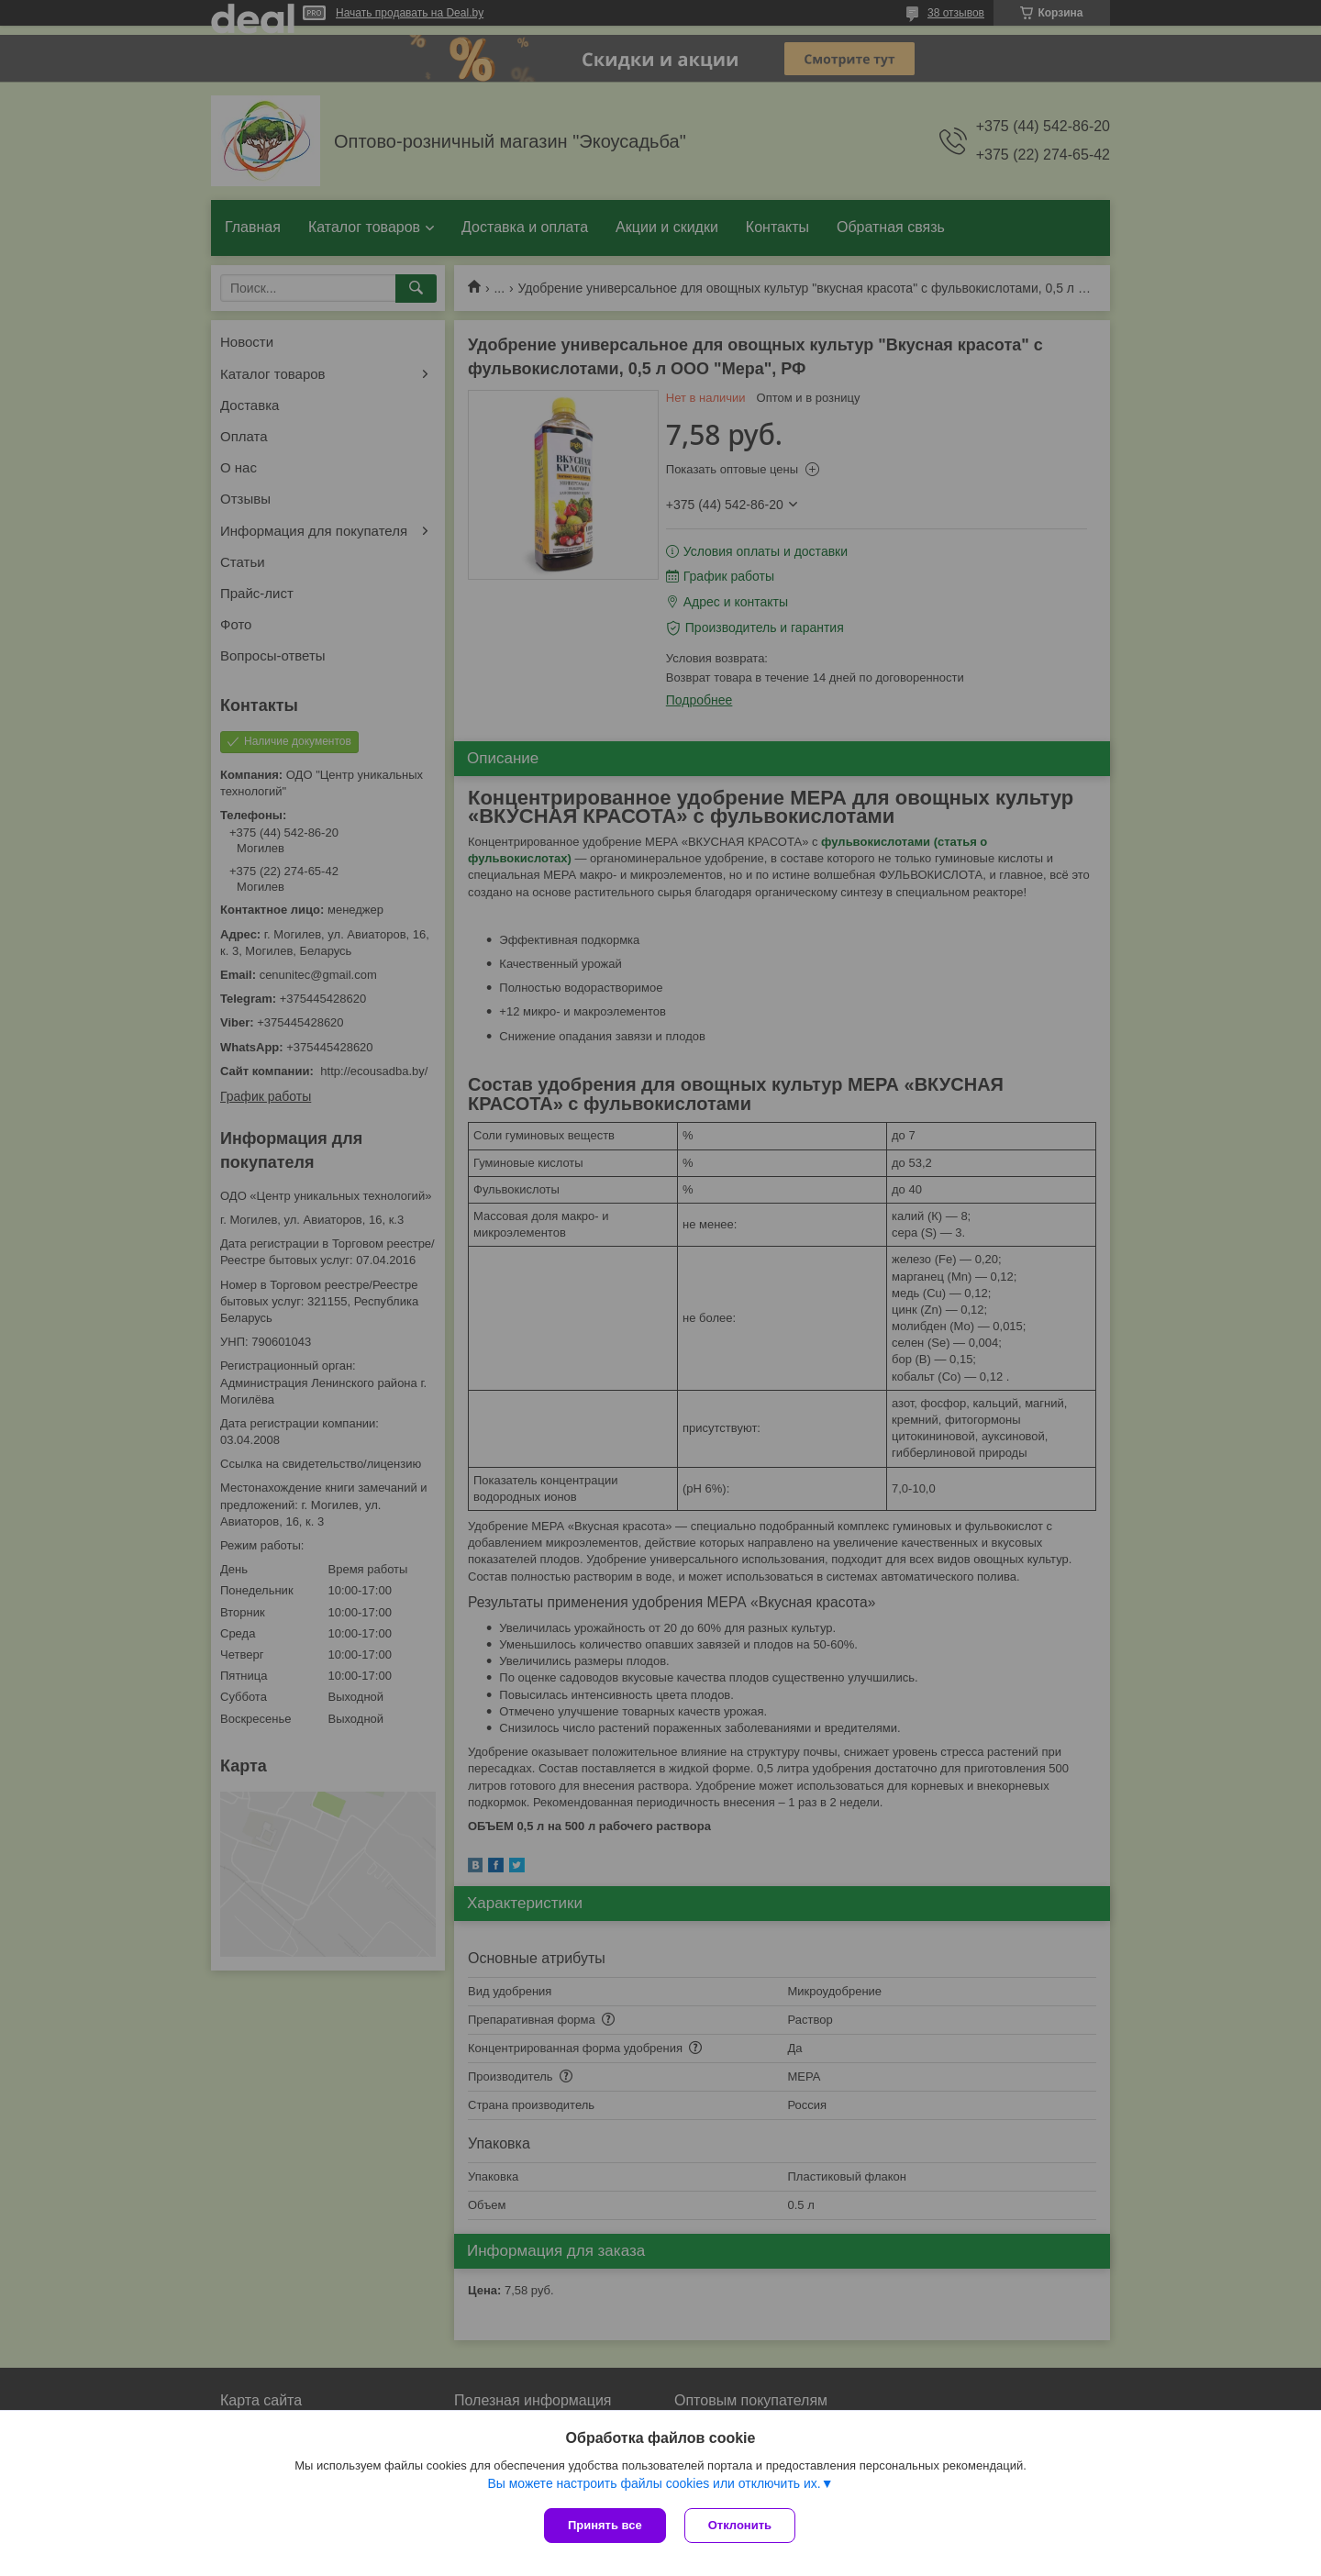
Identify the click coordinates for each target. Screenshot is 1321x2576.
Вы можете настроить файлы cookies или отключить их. (653, 2483)
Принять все (605, 2525)
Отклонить (740, 2525)
